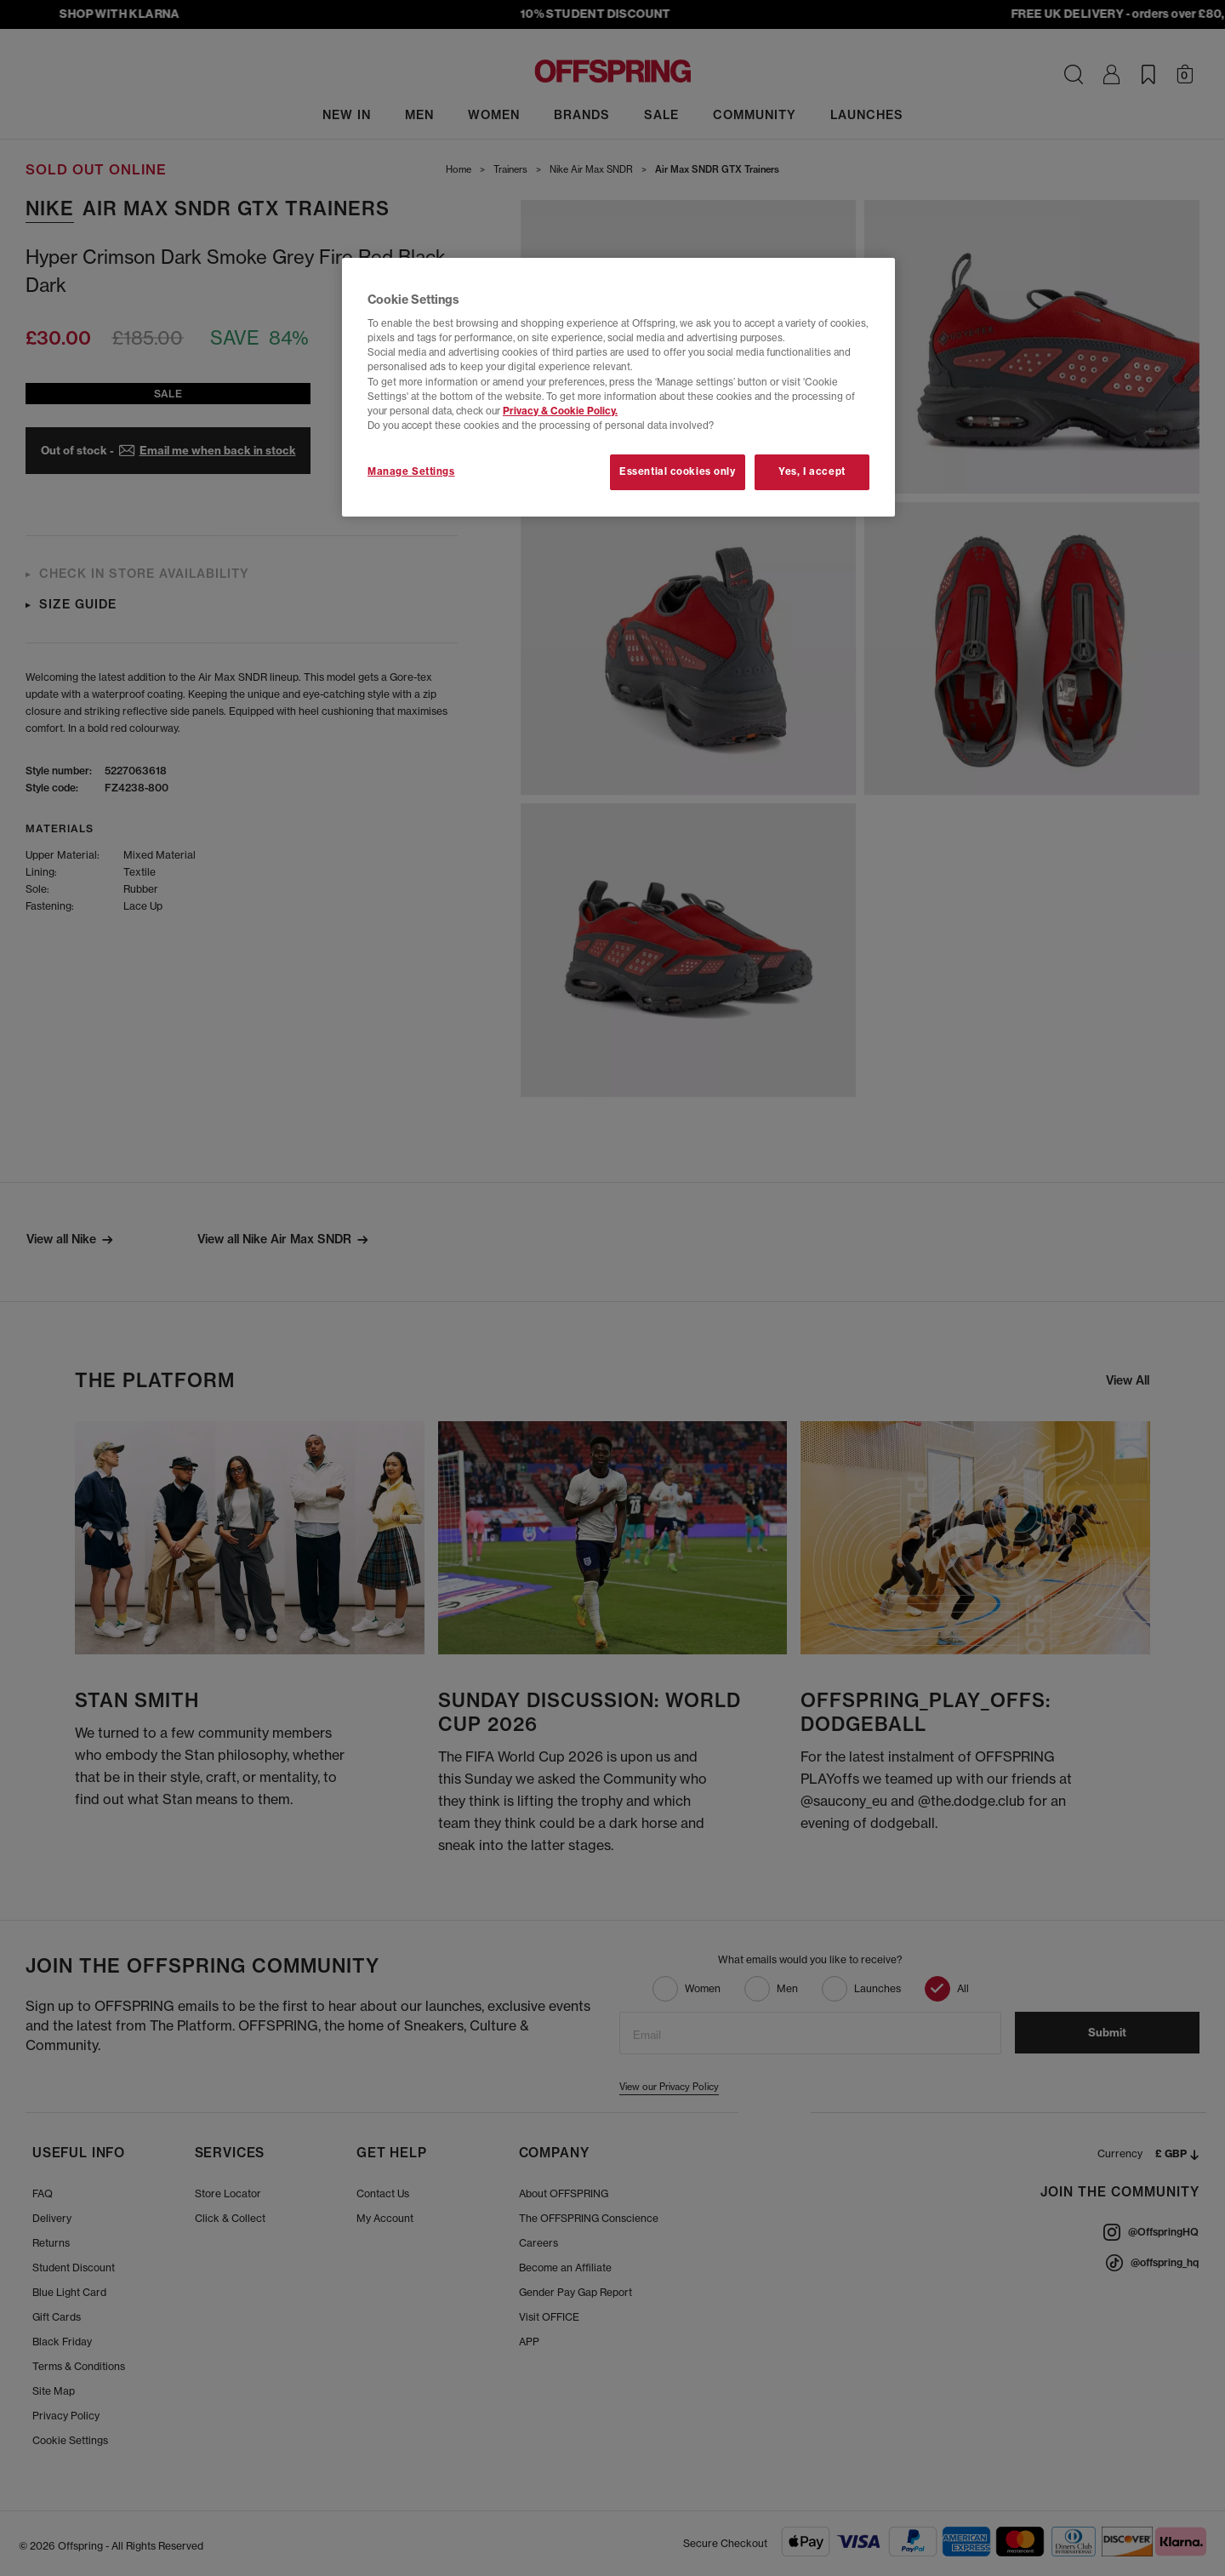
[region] (618, 387)
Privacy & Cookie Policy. (560, 411)
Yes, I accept (811, 471)
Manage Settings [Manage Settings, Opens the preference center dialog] (411, 471)
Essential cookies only (677, 471)
